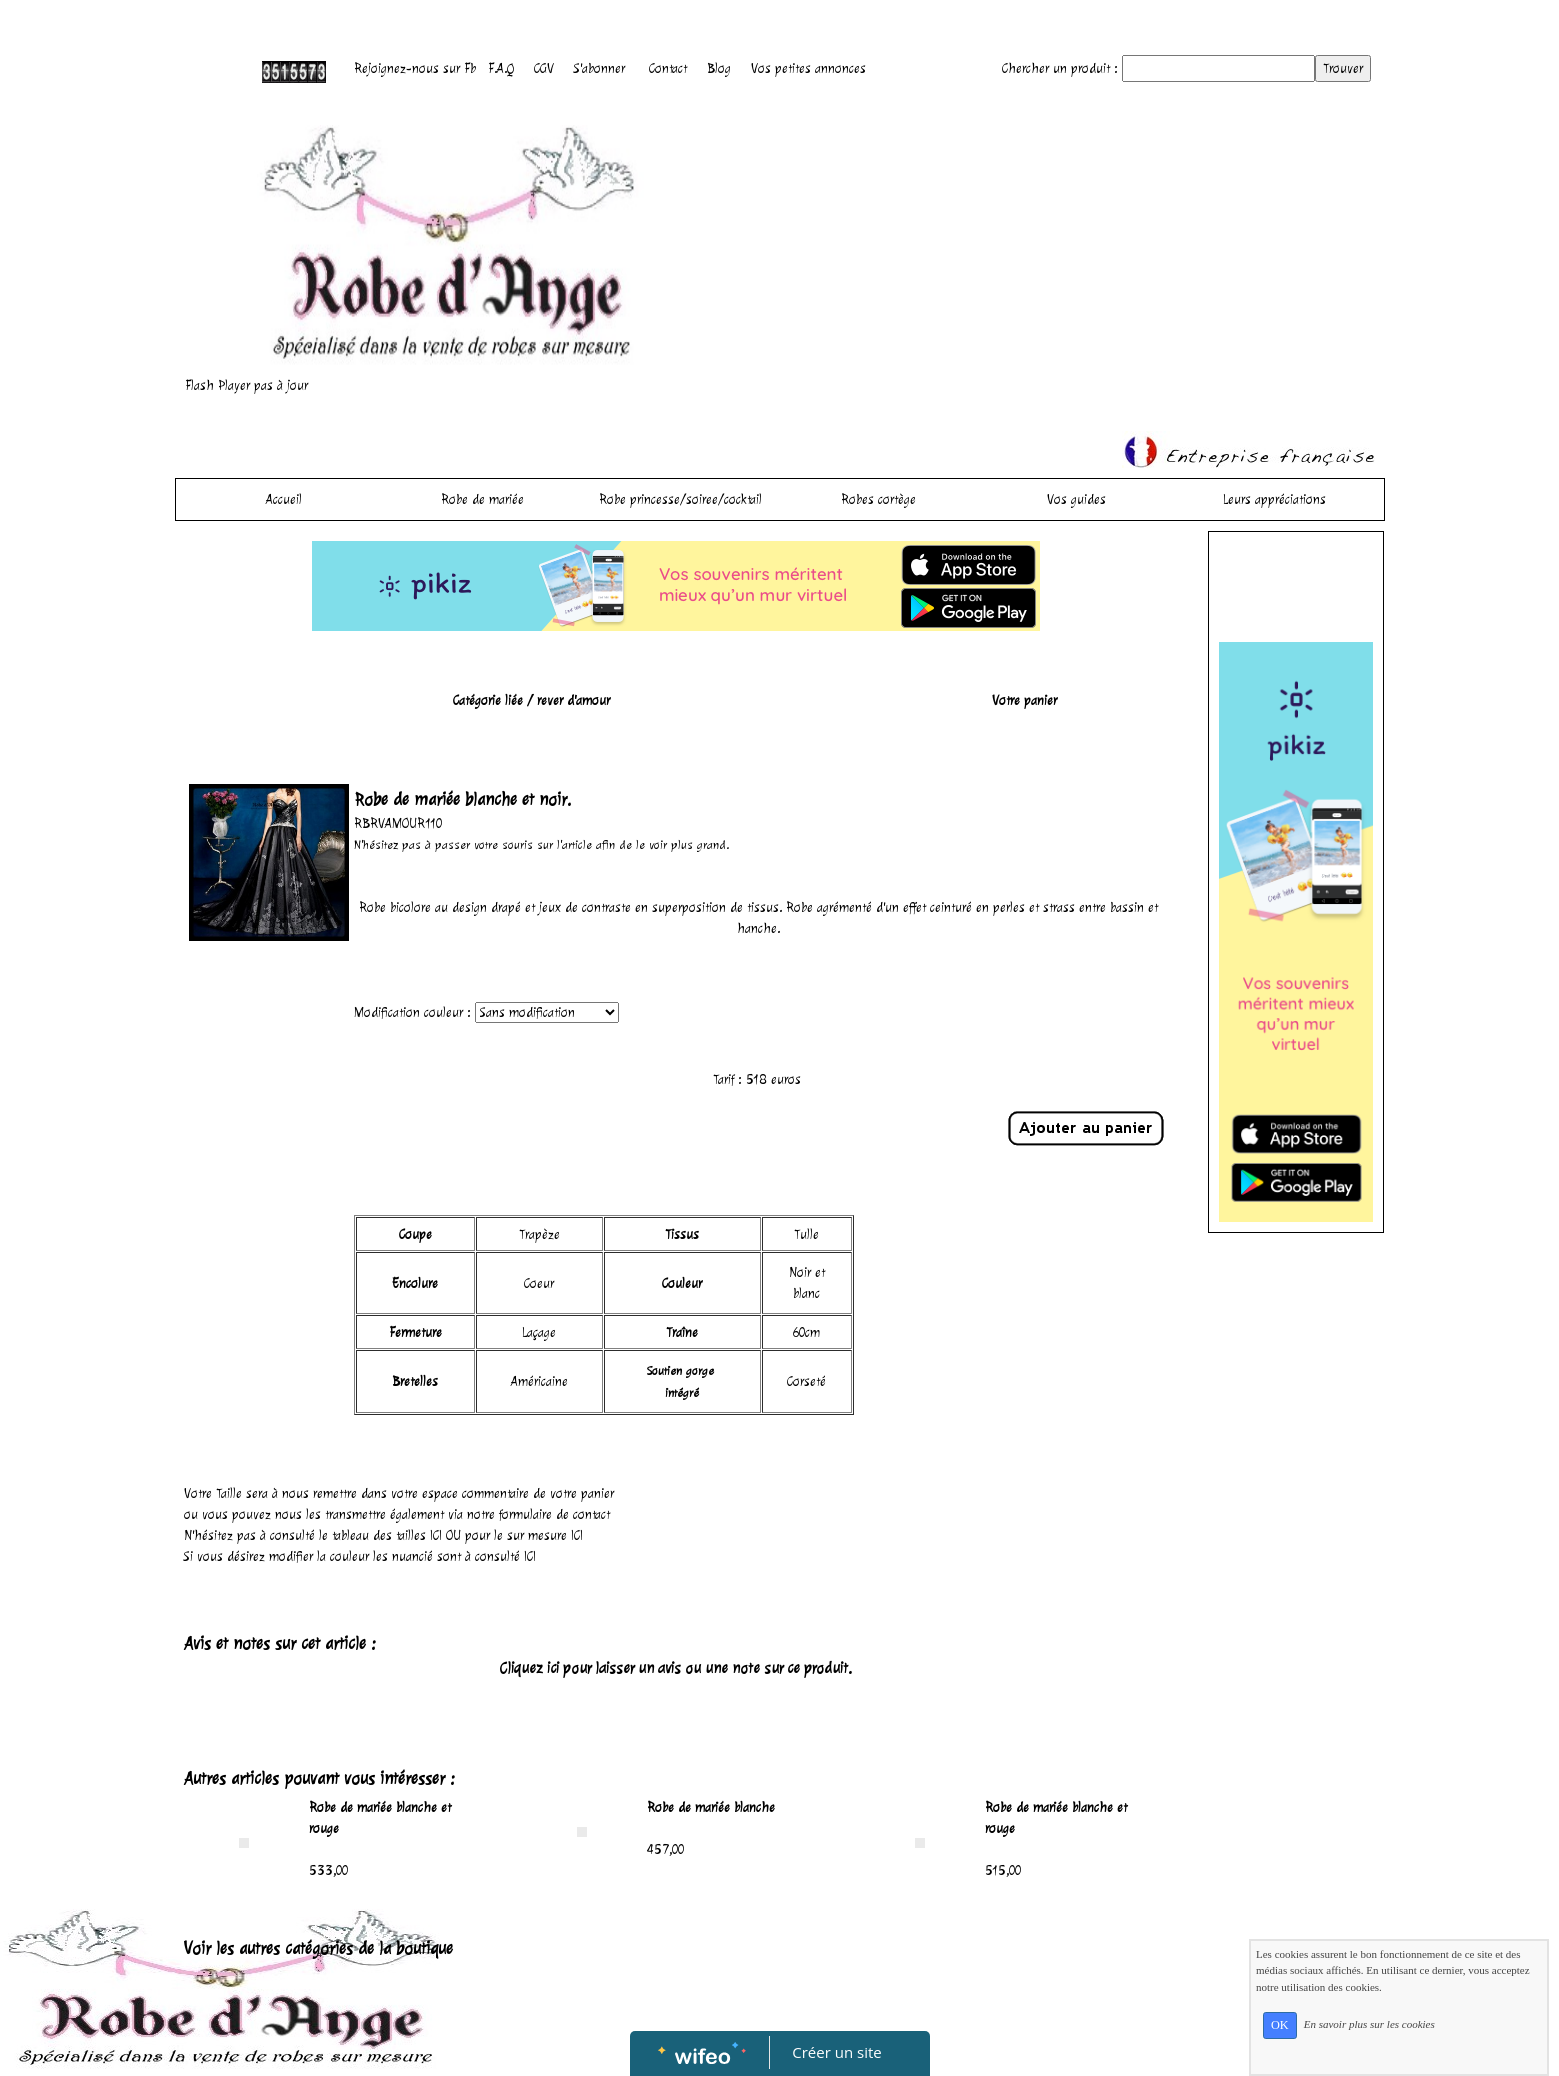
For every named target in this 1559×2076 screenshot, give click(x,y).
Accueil (284, 499)
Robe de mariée (482, 499)
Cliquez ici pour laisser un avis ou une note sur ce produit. (676, 1668)
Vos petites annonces (808, 68)
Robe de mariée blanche (711, 1807)
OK (1280, 2025)
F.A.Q (501, 68)
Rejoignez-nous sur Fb (415, 68)
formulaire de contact (554, 1514)
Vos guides (1076, 499)
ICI (436, 1535)
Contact (668, 68)
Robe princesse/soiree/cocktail (680, 499)
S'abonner (599, 68)
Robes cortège (878, 499)
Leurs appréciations (1274, 499)
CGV (544, 68)
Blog (719, 68)
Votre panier (1024, 700)
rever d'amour (573, 700)
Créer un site (836, 2052)
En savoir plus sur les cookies (1369, 2024)
